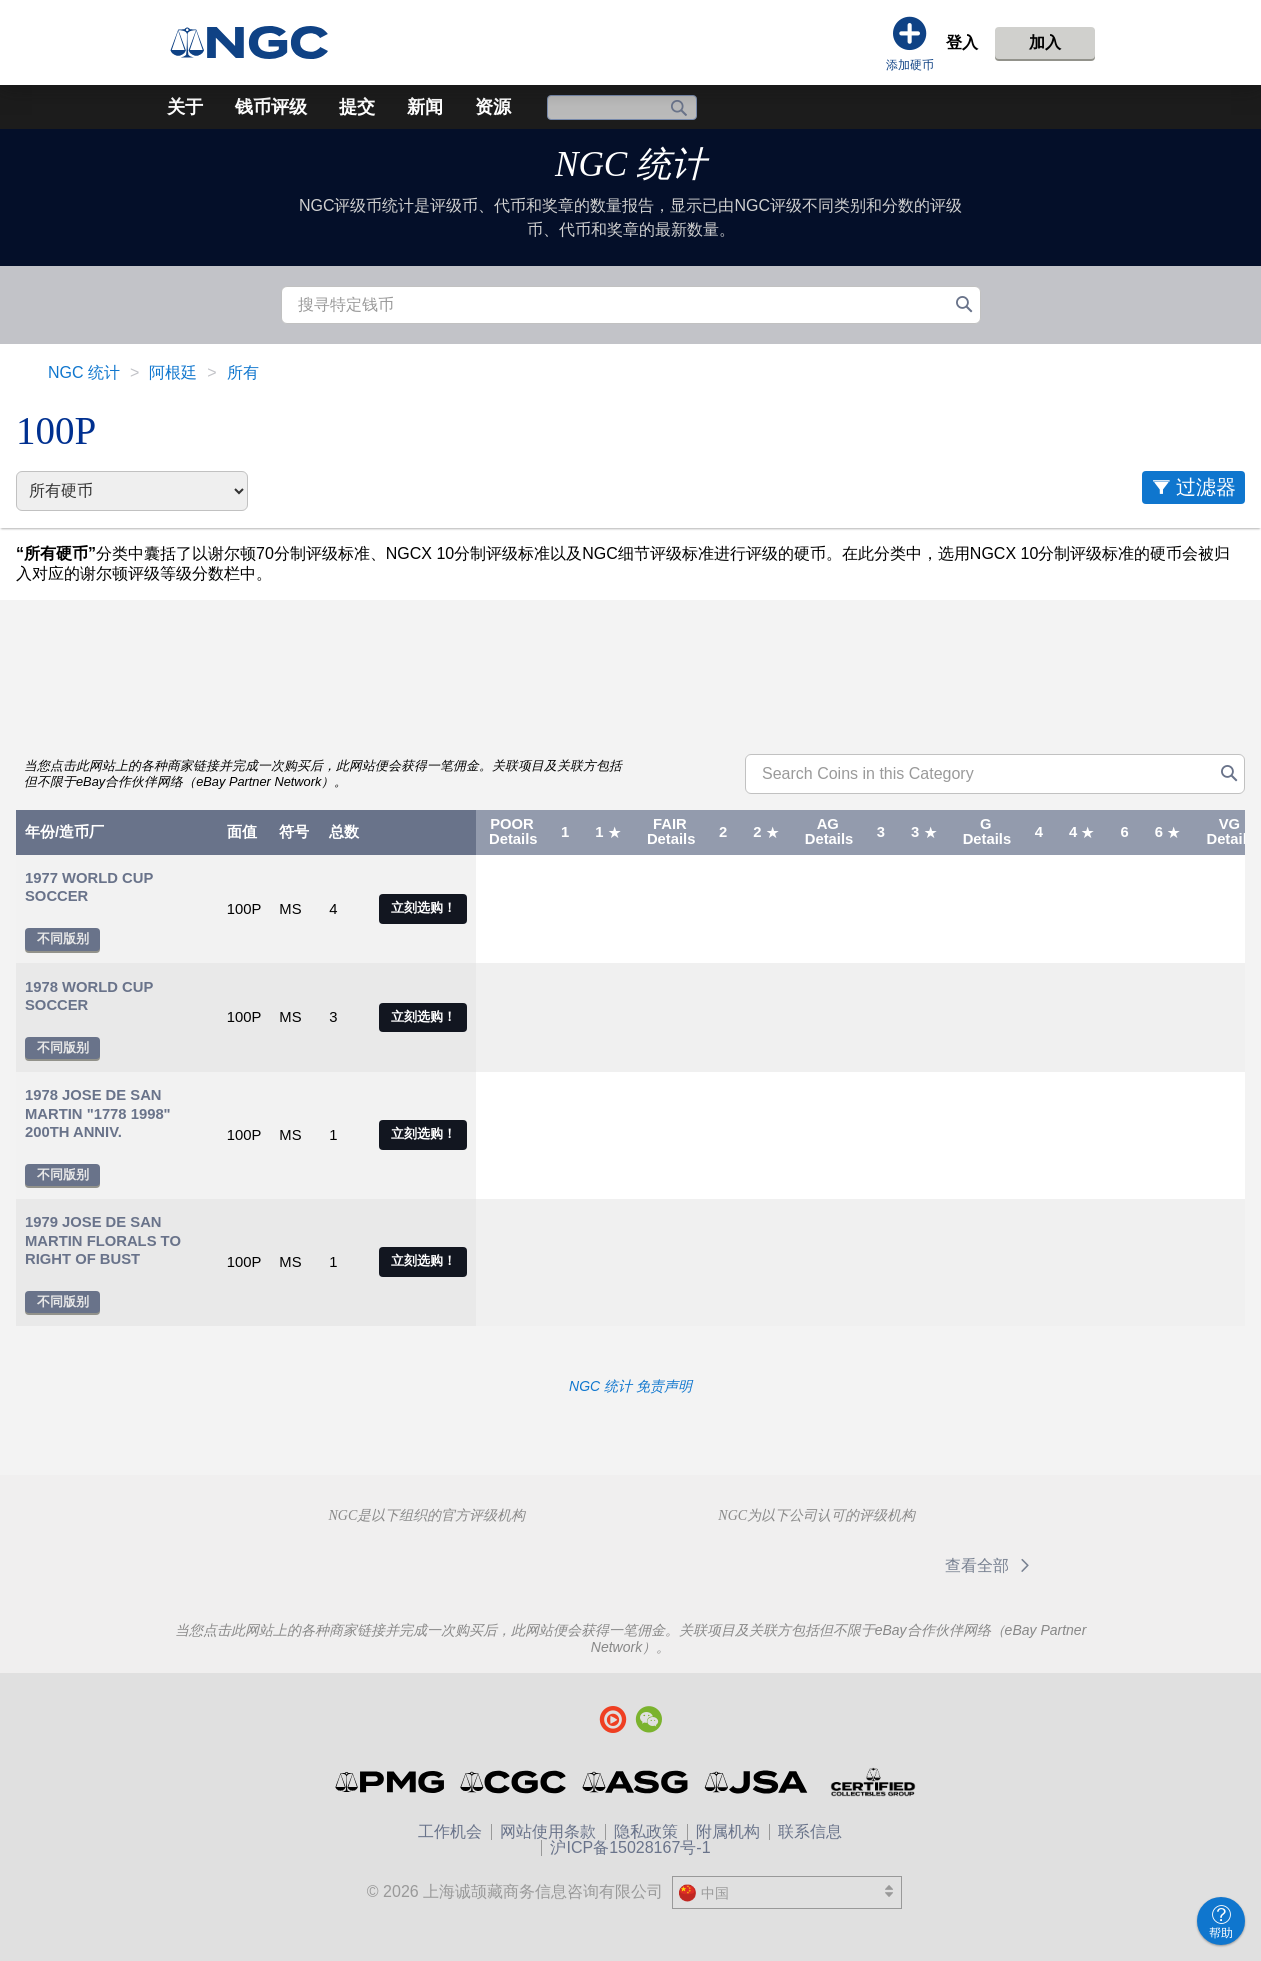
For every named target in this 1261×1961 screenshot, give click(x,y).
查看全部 (990, 1565)
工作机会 (450, 1831)
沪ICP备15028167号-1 (630, 1847)
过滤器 (1206, 487)
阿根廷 (173, 372)
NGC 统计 (630, 164)
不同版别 (63, 938)
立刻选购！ (423, 908)
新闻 (425, 107)
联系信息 (810, 1831)
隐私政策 (646, 1831)
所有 (243, 372)
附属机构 (728, 1831)
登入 (962, 42)
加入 (1045, 42)
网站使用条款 (548, 1831)
